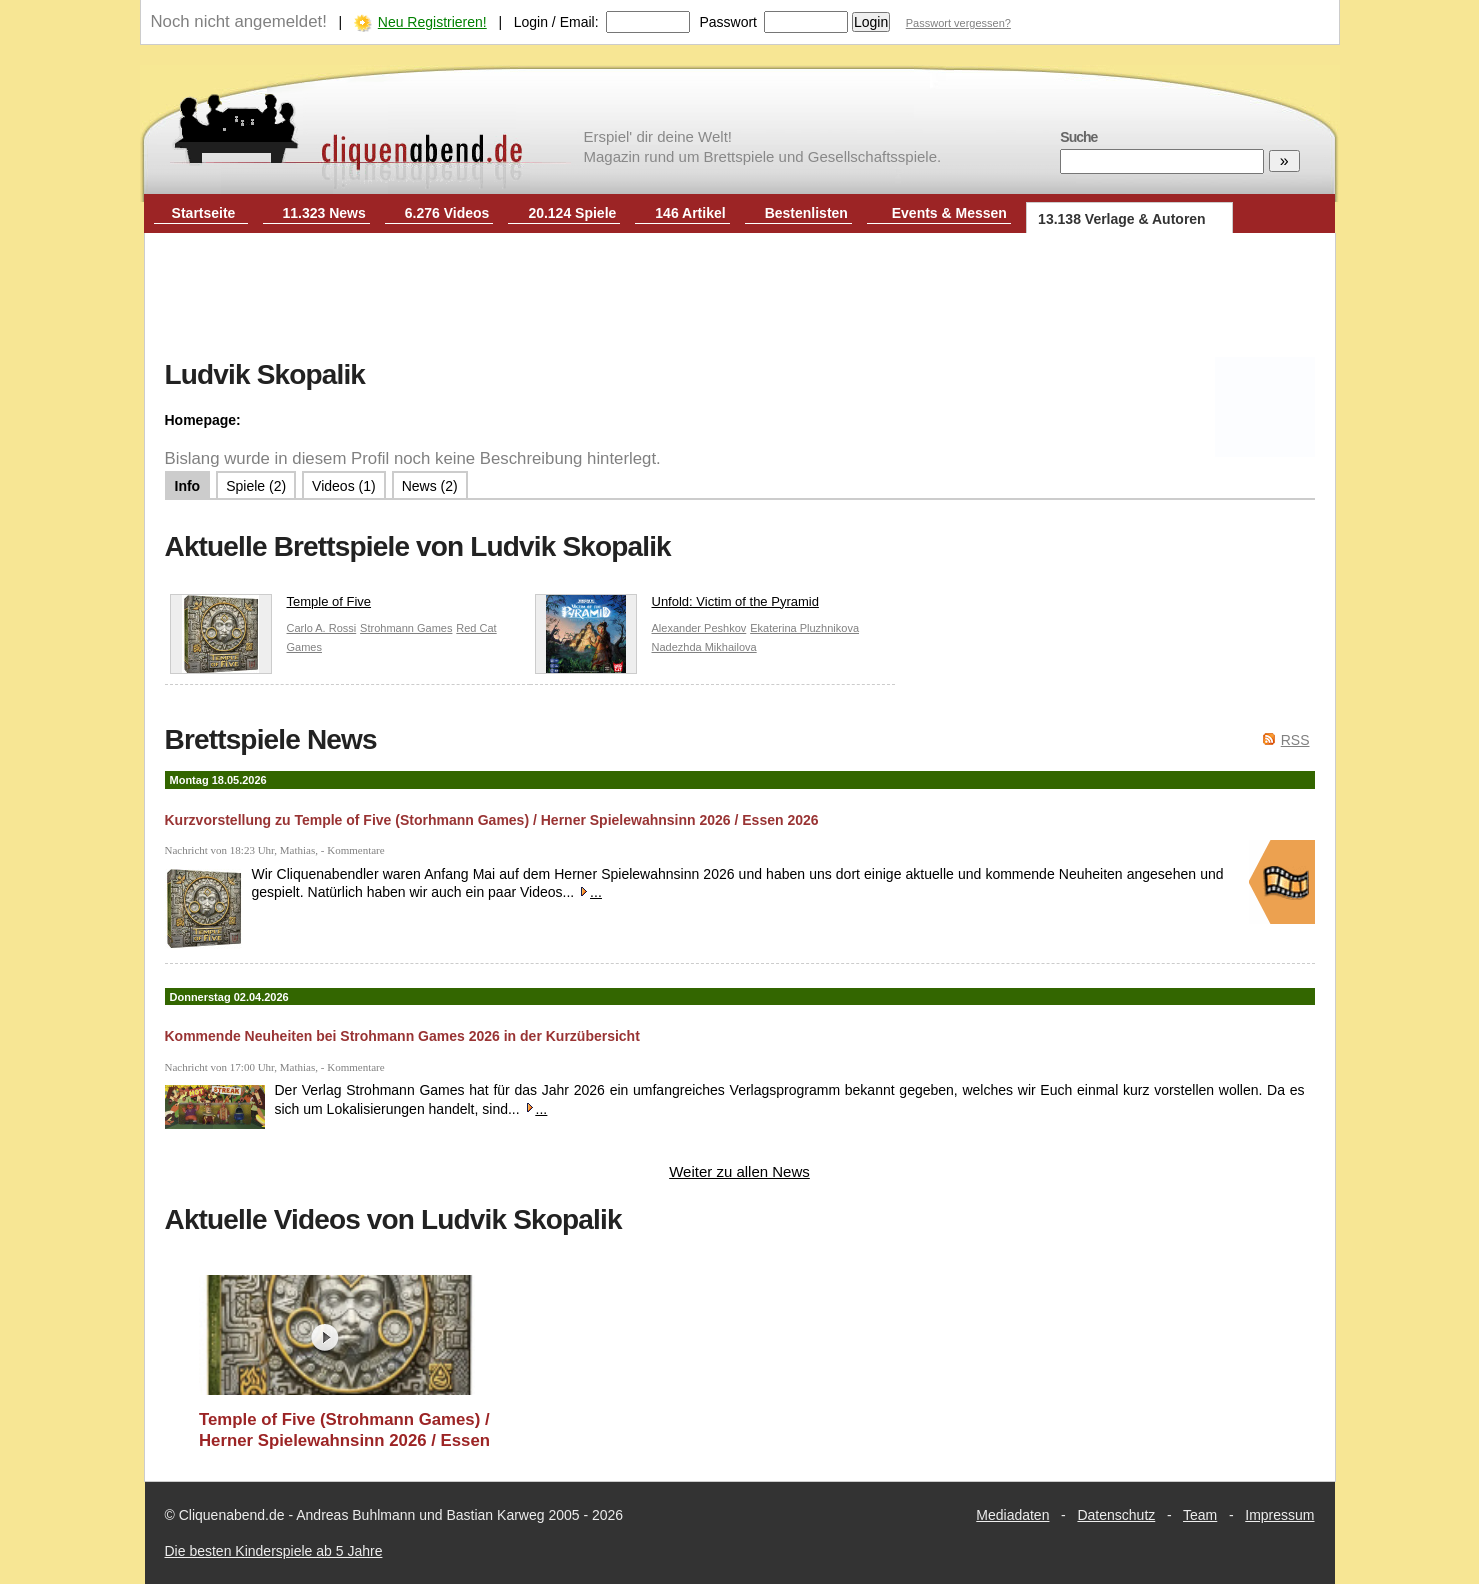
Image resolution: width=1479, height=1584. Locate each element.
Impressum (1279, 1515)
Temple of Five (271, 606)
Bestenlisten (806, 213)
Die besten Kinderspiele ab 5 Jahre (274, 1551)
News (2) (430, 486)
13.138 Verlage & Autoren (1122, 219)
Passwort (728, 22)
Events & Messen (949, 213)
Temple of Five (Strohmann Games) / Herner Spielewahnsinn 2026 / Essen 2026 (344, 1430)
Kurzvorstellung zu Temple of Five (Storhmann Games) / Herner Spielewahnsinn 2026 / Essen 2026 (492, 820)
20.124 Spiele (572, 213)
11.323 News (324, 213)
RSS (1295, 740)
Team (1200, 1515)
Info (188, 486)
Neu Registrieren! (432, 22)
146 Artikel (690, 213)
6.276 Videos (447, 213)
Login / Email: (556, 22)
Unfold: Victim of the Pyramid (677, 606)
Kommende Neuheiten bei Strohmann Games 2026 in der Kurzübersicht (402, 1036)
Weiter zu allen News (739, 1171)
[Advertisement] (740, 298)
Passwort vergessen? (958, 23)
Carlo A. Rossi (322, 628)
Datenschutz (1116, 1515)
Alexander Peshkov (699, 628)
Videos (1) (344, 486)
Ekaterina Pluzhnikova (804, 628)
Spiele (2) (256, 486)
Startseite (204, 213)
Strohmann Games (406, 628)
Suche (1078, 137)
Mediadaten (1012, 1515)
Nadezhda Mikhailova (704, 647)
